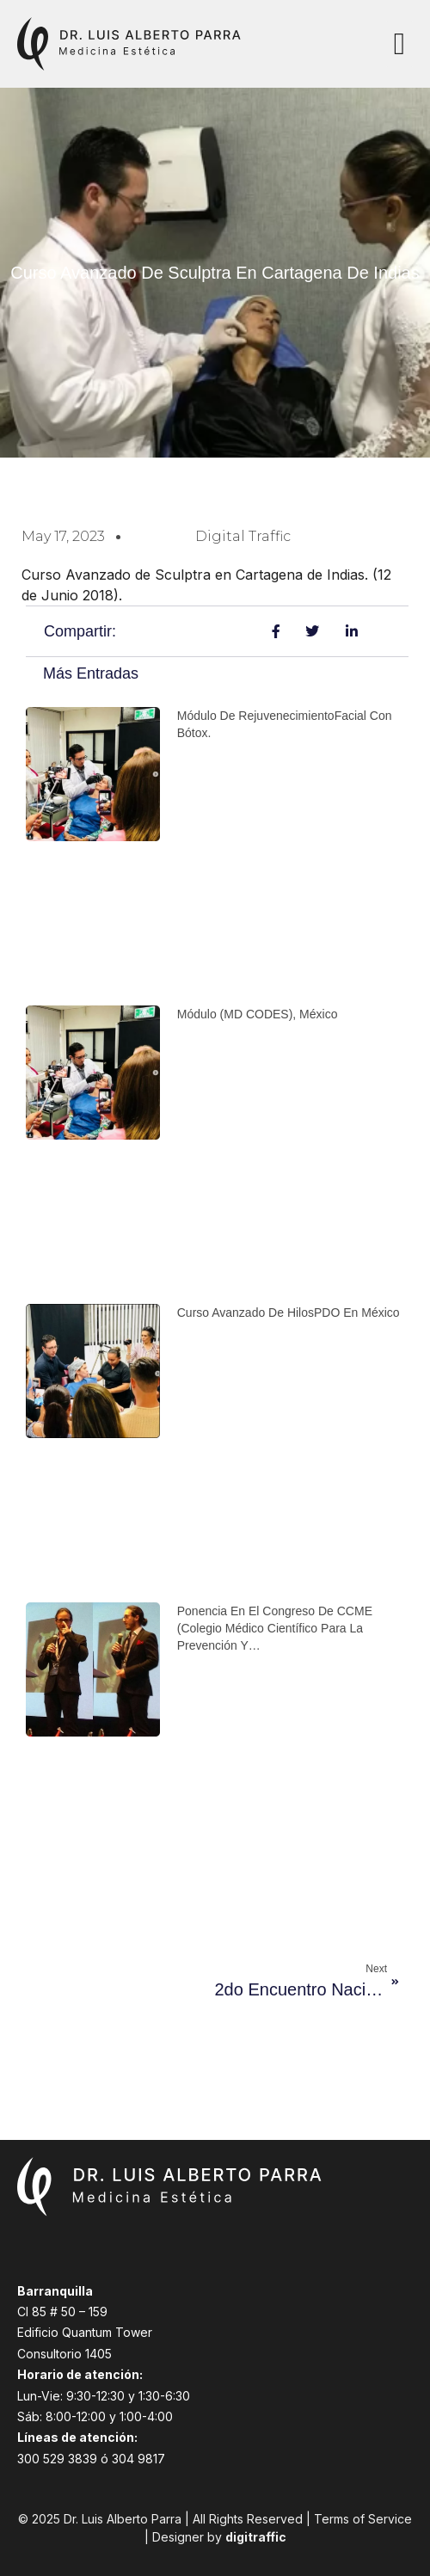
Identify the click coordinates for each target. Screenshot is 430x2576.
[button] (399, 44)
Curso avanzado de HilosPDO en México (288, 1312)
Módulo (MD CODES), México (257, 1014)
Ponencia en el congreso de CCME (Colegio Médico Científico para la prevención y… (274, 1628)
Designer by (219, 2537)
